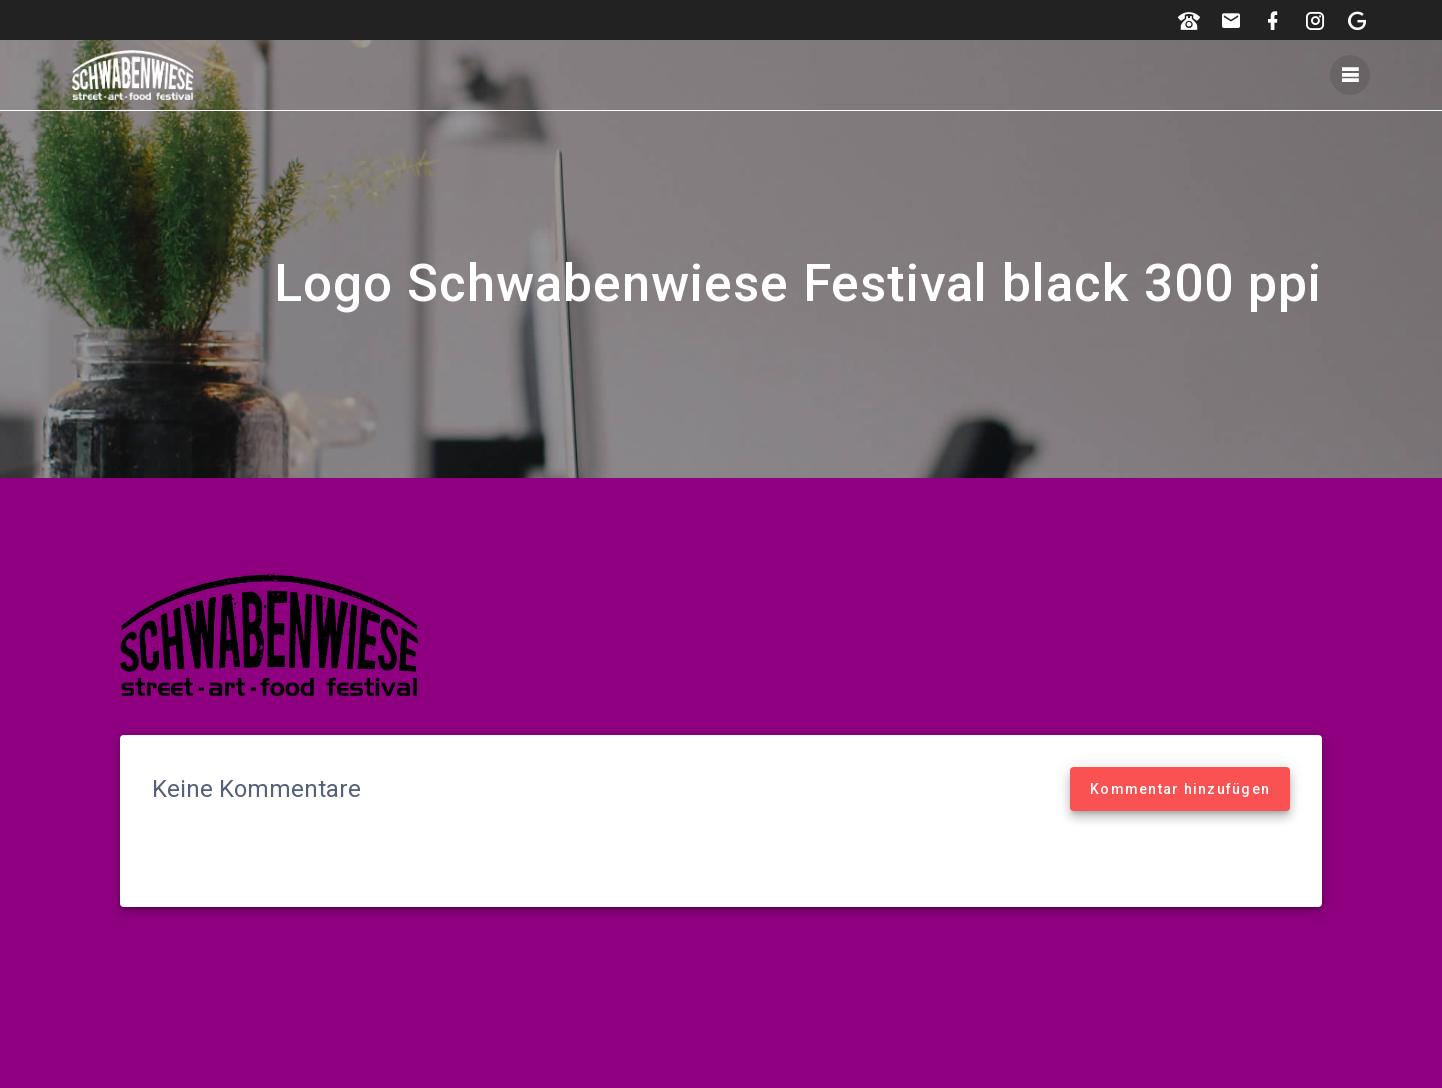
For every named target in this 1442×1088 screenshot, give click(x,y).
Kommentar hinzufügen (1180, 789)
